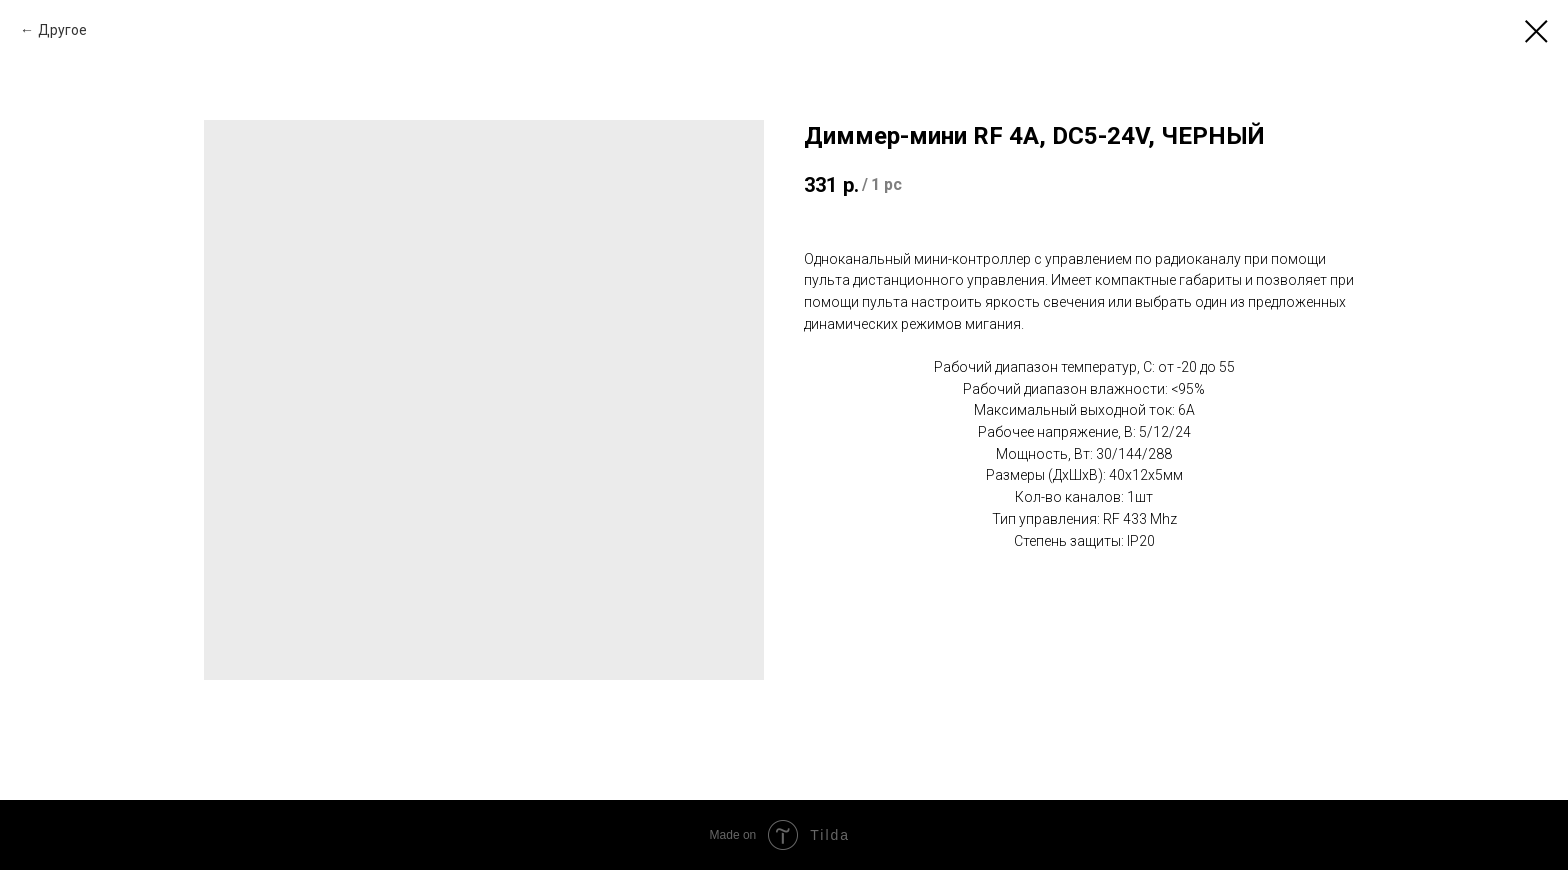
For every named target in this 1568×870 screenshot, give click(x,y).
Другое (62, 30)
